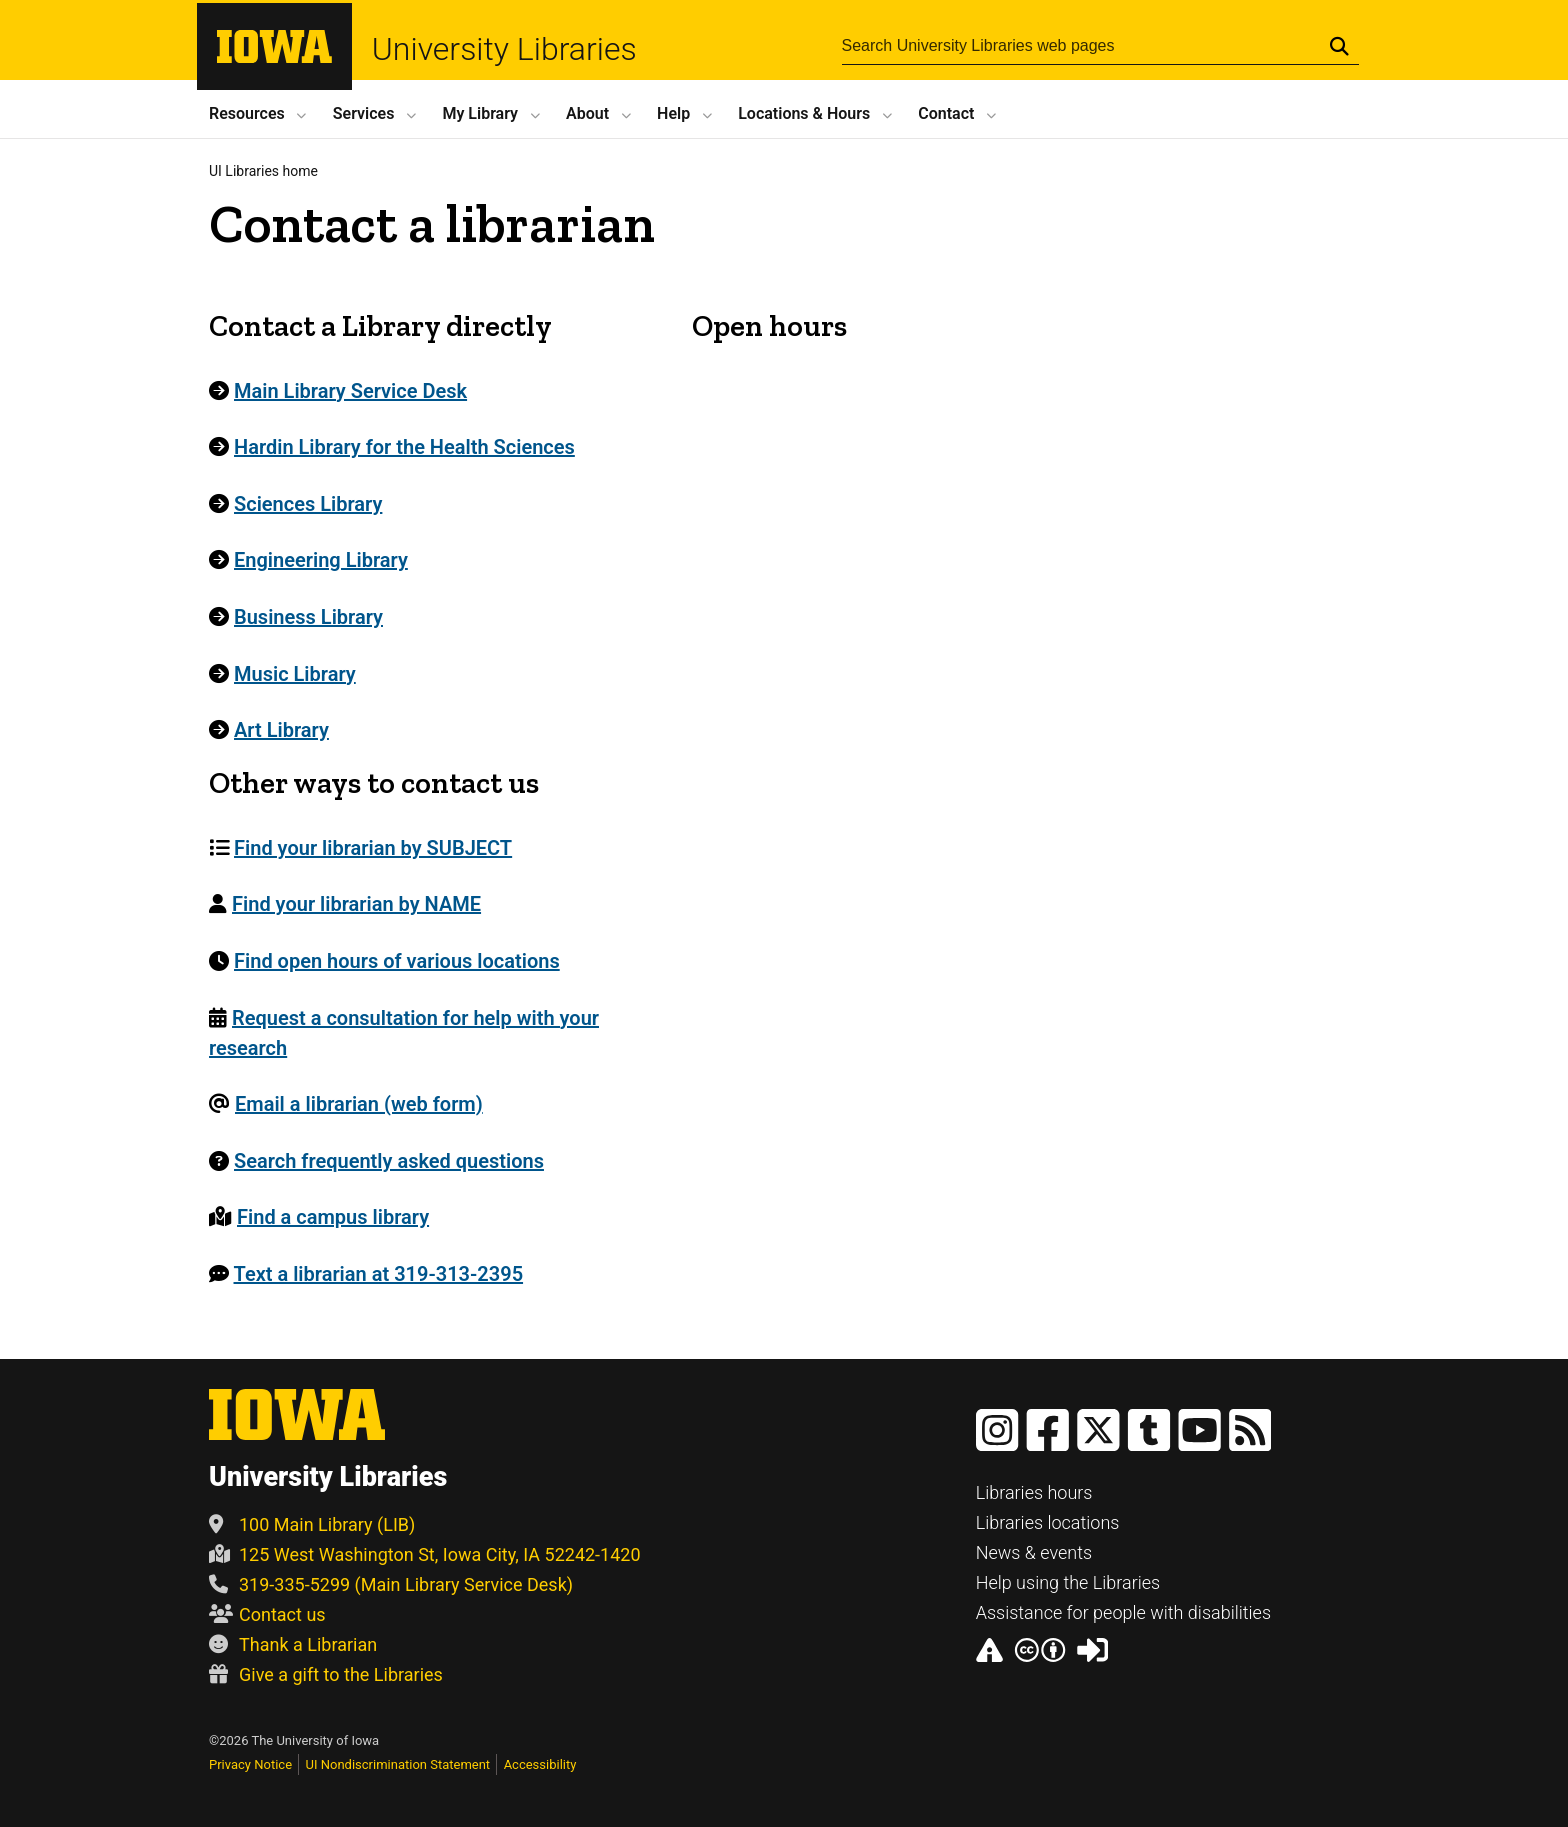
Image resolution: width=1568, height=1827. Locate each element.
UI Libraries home (263, 171)
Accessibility (540, 1764)
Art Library (281, 730)
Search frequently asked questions (389, 1161)
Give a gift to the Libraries (326, 1674)
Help (673, 113)
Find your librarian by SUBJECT (373, 848)
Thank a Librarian (293, 1644)
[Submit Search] (1339, 48)
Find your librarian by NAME (356, 904)
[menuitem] (439, 848)
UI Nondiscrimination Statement (398, 1764)
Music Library (295, 674)
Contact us (267, 1614)
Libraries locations (1048, 1522)
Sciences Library (308, 504)
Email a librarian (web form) (359, 1104)
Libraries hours (1034, 1492)
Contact (946, 113)
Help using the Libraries (1068, 1582)
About (587, 113)
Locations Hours (804, 113)
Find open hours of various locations (397, 961)
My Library (480, 113)
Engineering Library (321, 560)
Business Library (308, 617)
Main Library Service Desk (350, 391)
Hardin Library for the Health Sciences (404, 447)
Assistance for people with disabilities (1123, 1612)
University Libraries (538, 51)
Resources (247, 113)
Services (364, 113)
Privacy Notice (250, 1764)
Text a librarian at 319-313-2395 (379, 1274)
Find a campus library (333, 1217)
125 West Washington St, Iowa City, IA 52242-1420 (425, 1554)
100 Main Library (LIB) (312, 1524)
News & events (1034, 1552)
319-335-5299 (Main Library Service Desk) (391, 1584)
